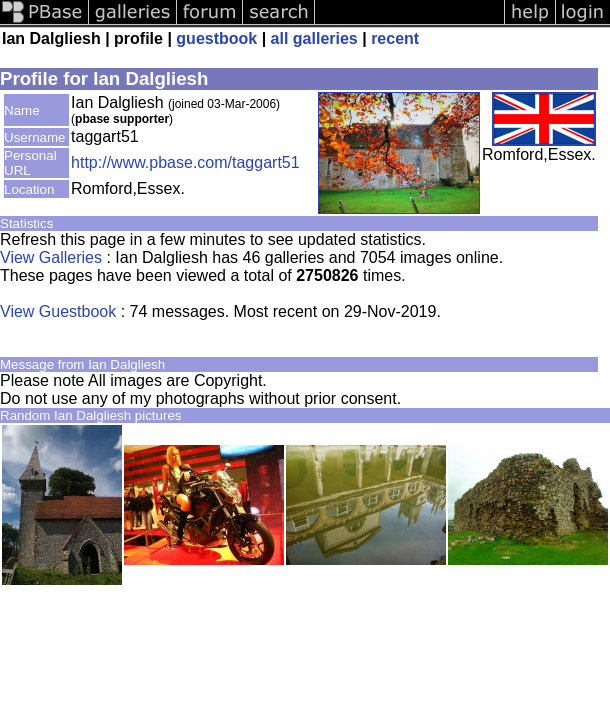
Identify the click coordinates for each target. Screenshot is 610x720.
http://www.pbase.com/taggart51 (185, 162)
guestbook (216, 38)
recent (395, 38)
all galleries (314, 38)
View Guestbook (58, 311)
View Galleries (51, 257)
